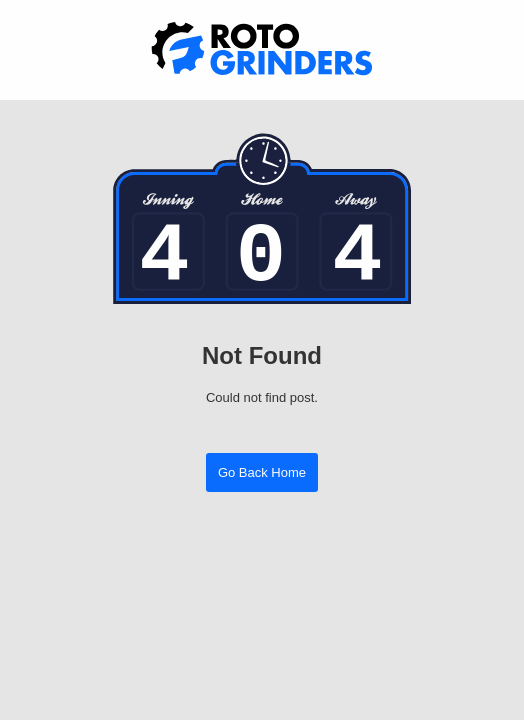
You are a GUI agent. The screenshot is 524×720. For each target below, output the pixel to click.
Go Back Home (262, 472)
